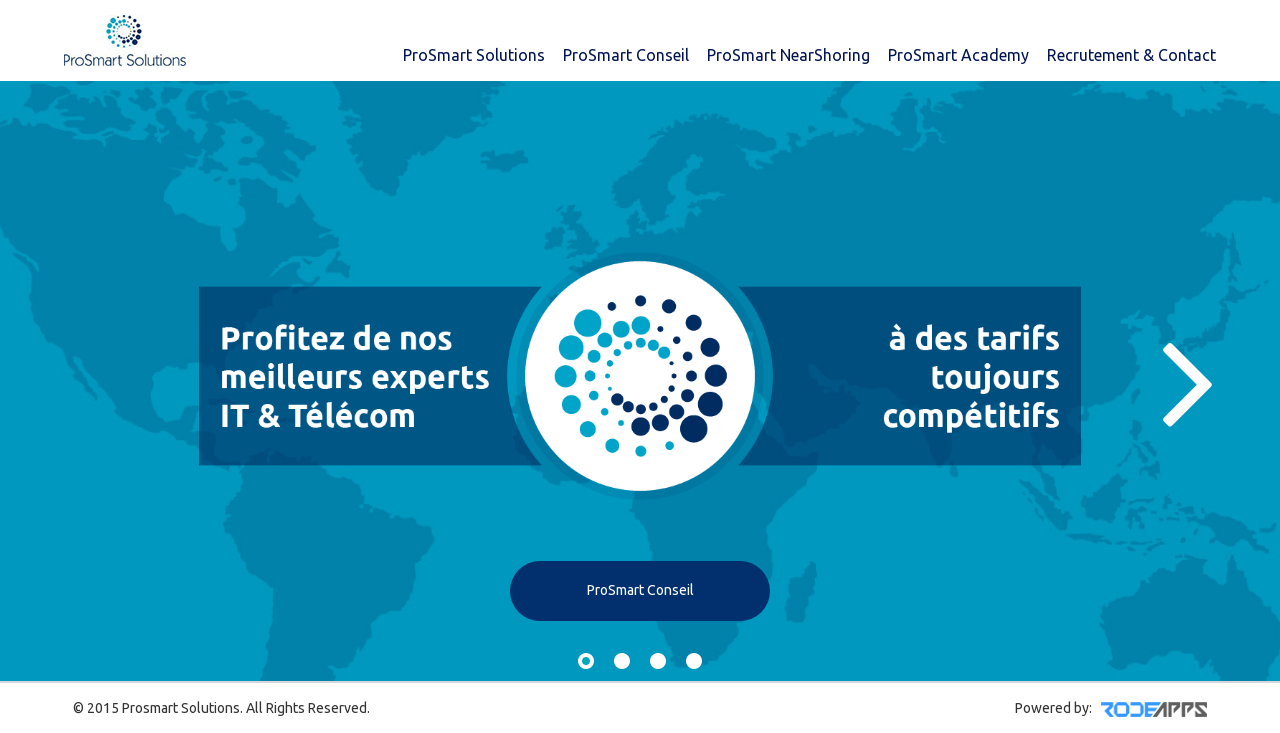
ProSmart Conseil (626, 55)
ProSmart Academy (958, 55)
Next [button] (1189, 381)
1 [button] (586, 662)
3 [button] (658, 662)
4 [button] (694, 662)
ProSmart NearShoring (788, 55)
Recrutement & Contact (1131, 55)
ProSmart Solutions (474, 55)
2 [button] (622, 662)
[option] (640, 381)
